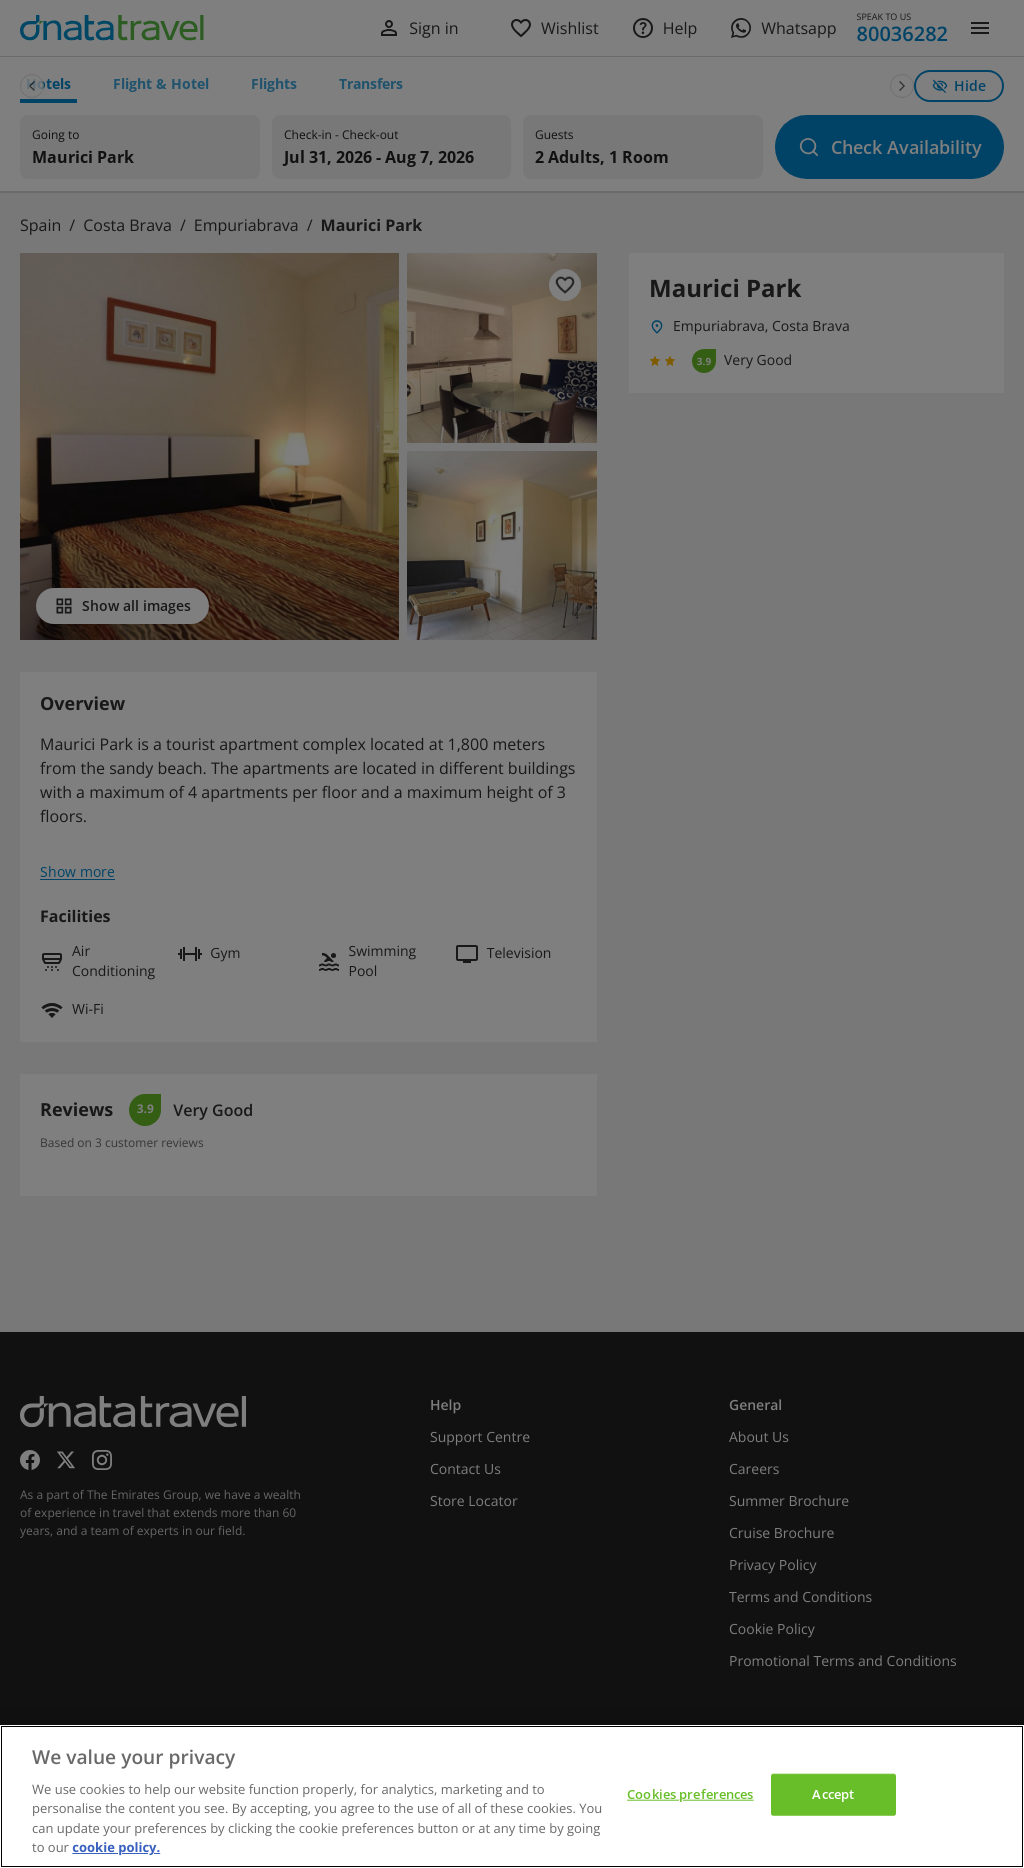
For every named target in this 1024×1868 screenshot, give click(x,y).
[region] (512, 1796)
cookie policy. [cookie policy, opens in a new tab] (116, 1847)
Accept (833, 1794)
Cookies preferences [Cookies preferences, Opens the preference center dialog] (690, 1794)
